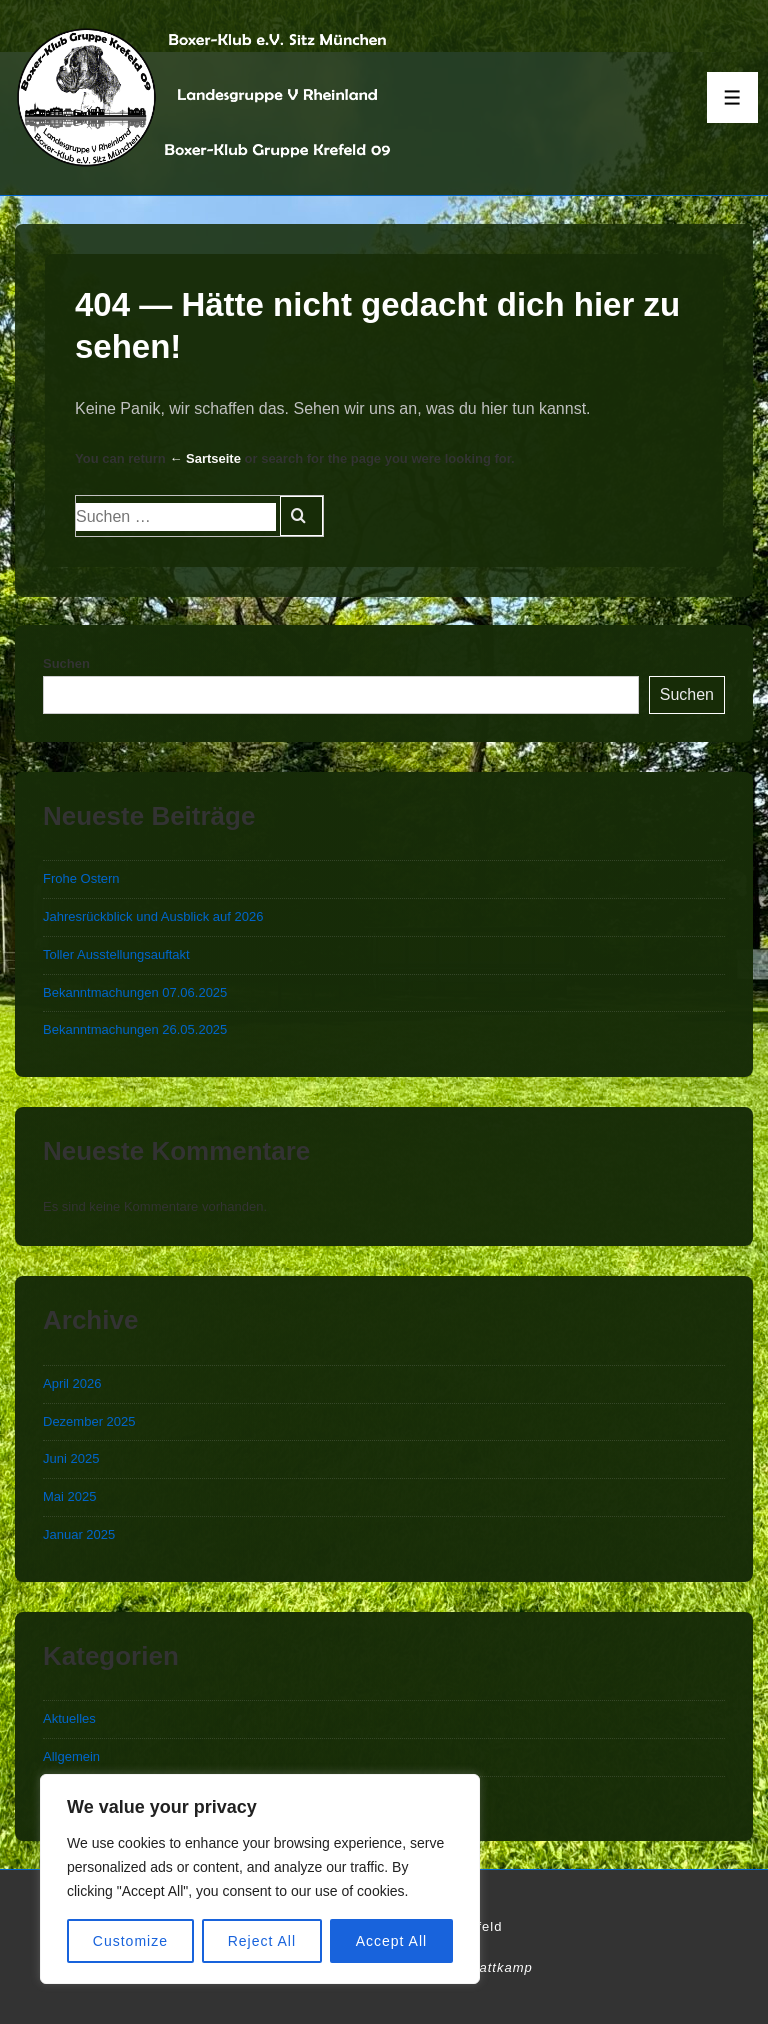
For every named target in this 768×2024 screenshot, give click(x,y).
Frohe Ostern (81, 878)
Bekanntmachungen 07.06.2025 (135, 992)
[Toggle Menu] (732, 97)
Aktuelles (69, 1718)
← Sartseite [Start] (205, 458)
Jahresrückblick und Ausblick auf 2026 (153, 916)
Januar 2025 (79, 1534)
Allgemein (71, 1756)
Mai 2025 (69, 1496)
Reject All (262, 1941)
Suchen (66, 663)
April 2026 (72, 1383)
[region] (260, 1879)
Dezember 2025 (89, 1421)
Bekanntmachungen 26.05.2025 (135, 1029)
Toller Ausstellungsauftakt (116, 954)
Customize (130, 1941)
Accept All (391, 1941)
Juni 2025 (71, 1458)
